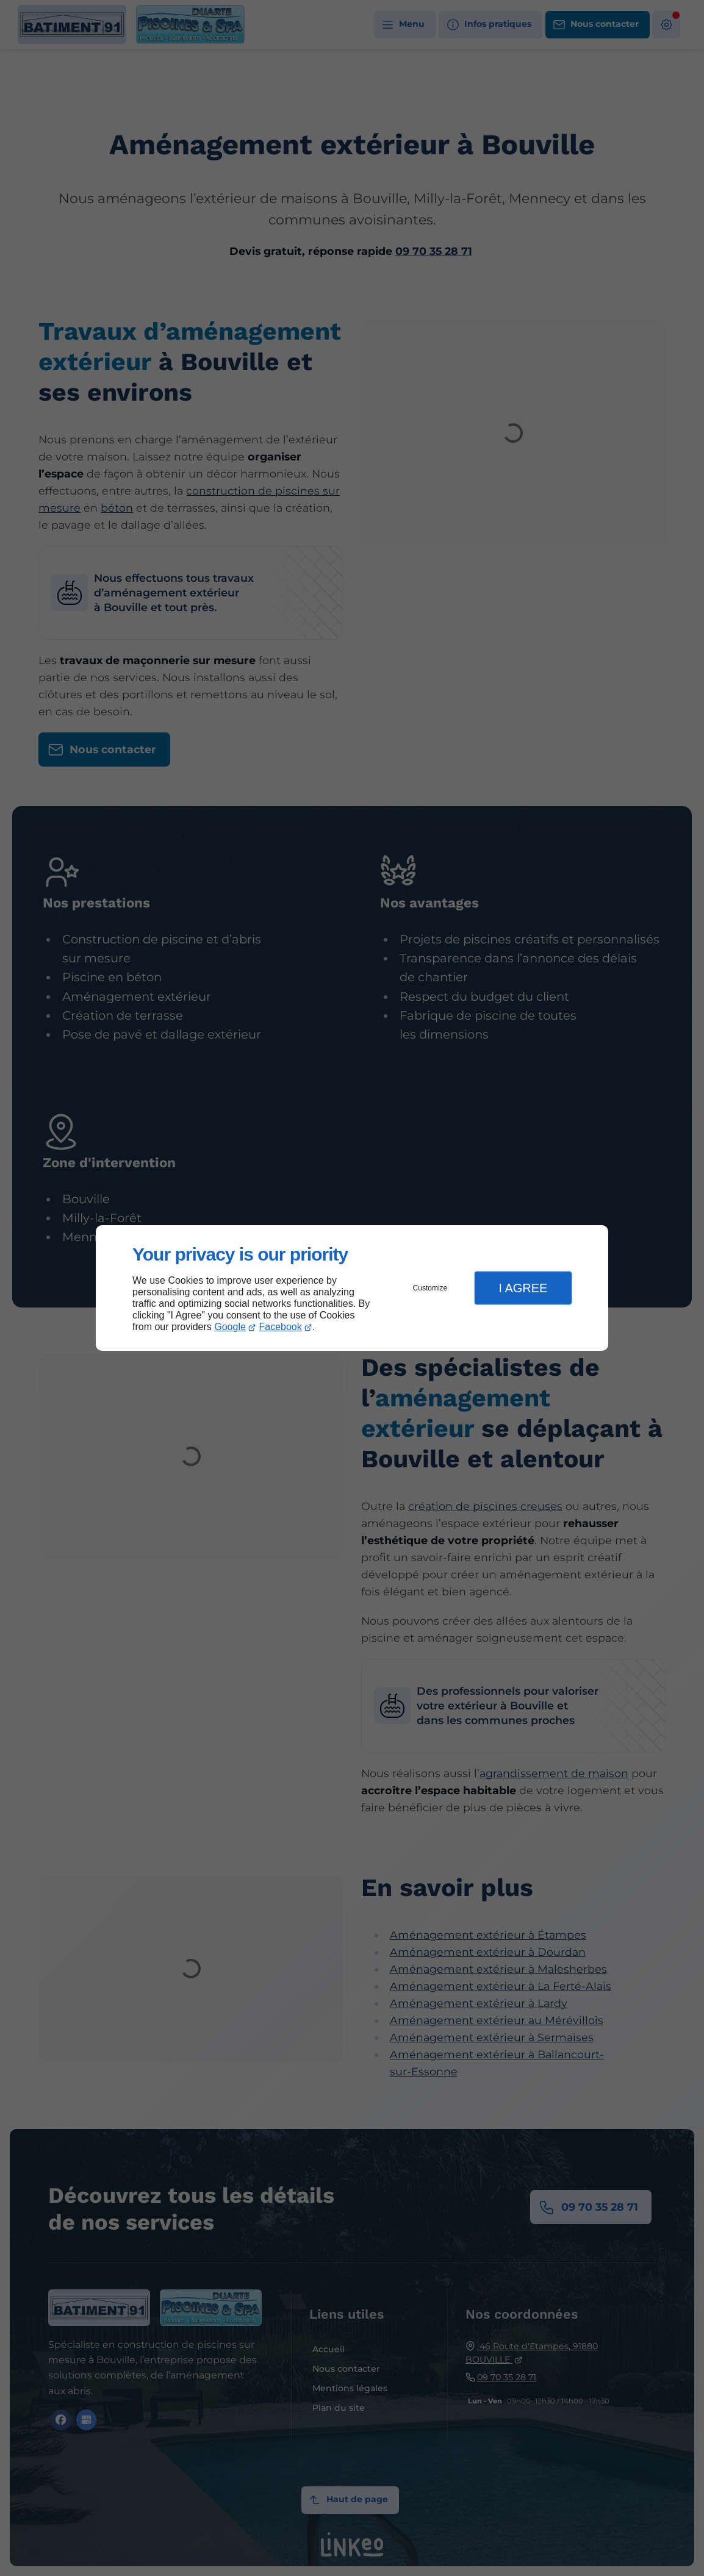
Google (230, 1327)
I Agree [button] (522, 1288)
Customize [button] (430, 1288)
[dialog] (352, 1288)
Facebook (280, 1327)
